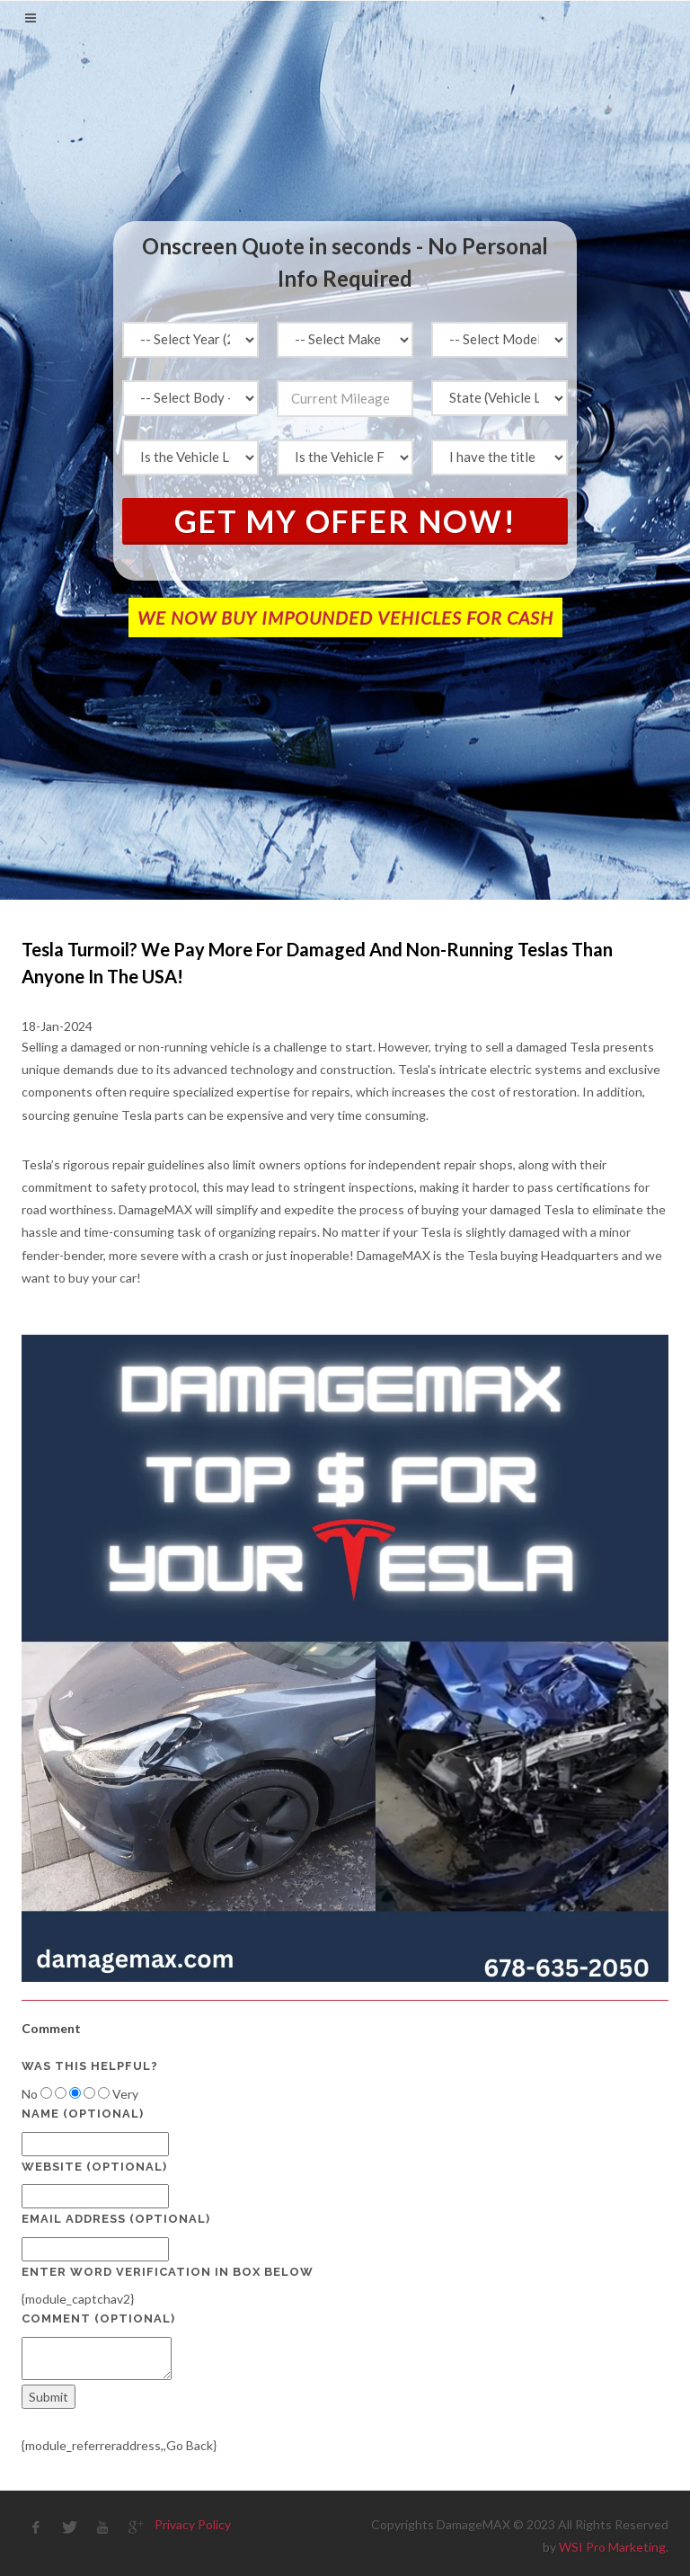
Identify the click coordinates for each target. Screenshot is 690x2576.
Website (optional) (94, 2166)
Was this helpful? (90, 2066)
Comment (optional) (98, 2318)
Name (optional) (83, 2113)
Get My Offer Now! (345, 520)
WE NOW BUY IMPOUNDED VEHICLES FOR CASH (345, 617)
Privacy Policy (193, 2524)
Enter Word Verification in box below (168, 2271)
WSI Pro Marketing (612, 2546)
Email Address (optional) (116, 2218)
